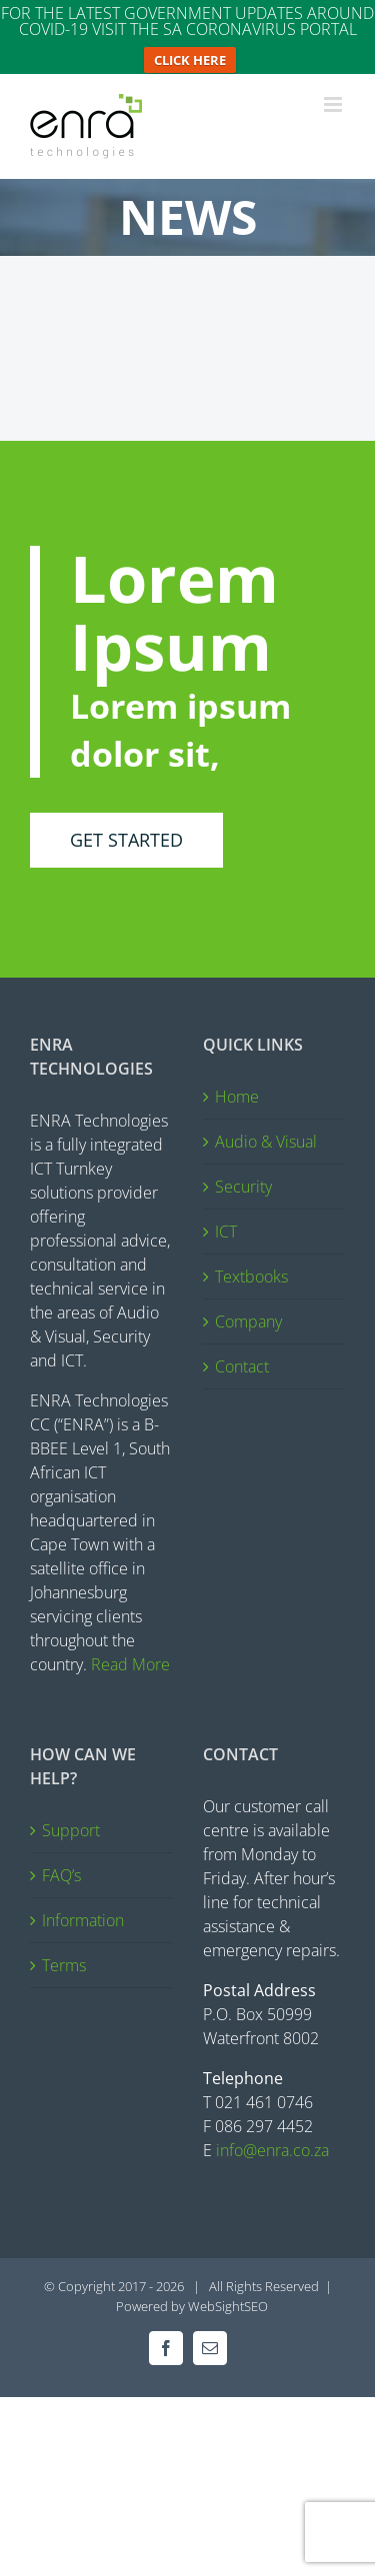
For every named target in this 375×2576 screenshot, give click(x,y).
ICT (226, 1218)
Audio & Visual (266, 1128)
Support (71, 1816)
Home (237, 1083)
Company (248, 1307)
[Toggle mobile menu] (334, 90)
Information (83, 1906)
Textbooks (251, 1263)
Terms (64, 1951)
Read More (130, 1650)
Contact (242, 1352)
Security (243, 1173)
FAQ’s (61, 1861)
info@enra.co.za (272, 2136)
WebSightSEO (228, 2292)
